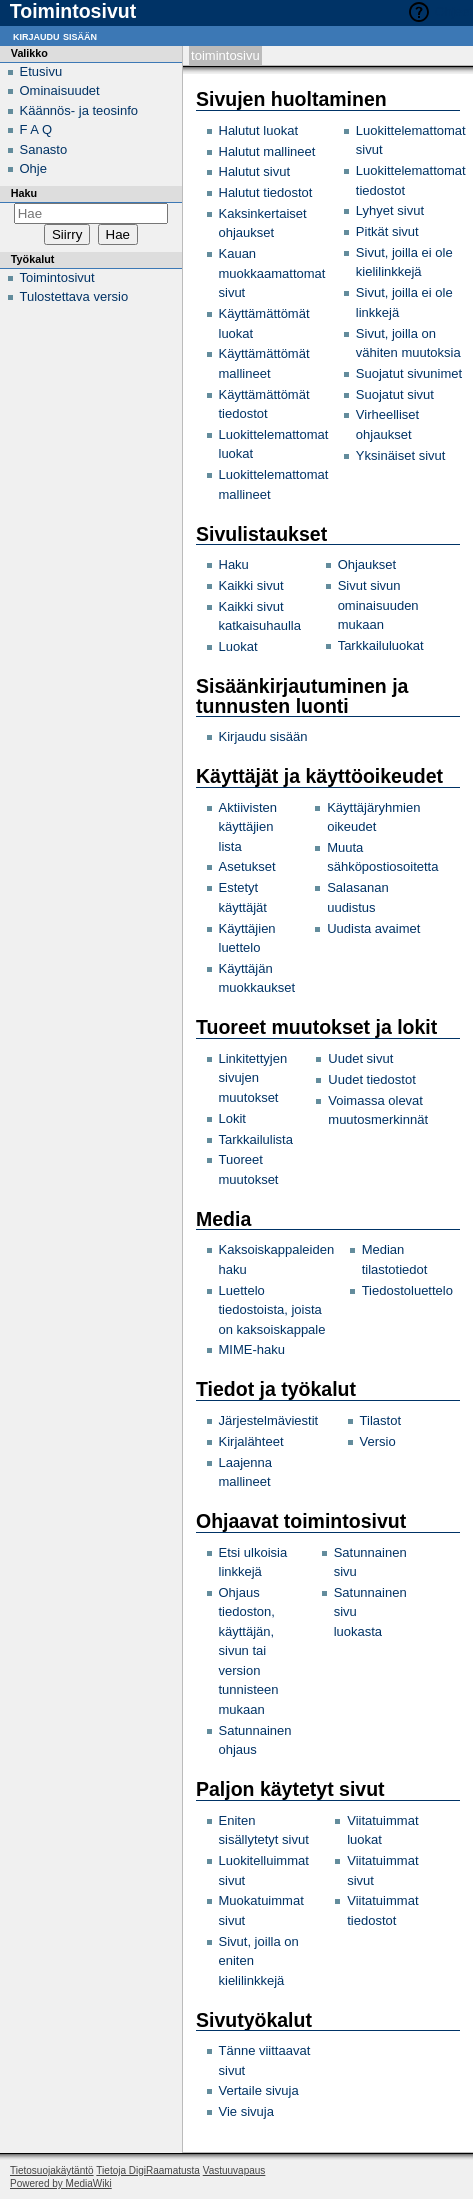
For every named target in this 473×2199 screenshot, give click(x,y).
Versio (378, 1441)
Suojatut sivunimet (409, 373)
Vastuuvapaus (234, 2170)
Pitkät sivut (387, 231)
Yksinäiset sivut (401, 455)
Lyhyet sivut (390, 210)
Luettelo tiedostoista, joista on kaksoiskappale (272, 1310)
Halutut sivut (255, 171)
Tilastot (380, 1420)
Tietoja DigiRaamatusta (148, 2170)
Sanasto (44, 149)
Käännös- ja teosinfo (79, 110)
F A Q (36, 129)
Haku (234, 564)
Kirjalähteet (251, 1441)
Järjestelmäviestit (269, 1420)
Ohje (33, 168)
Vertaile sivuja (259, 2090)
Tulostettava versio (74, 296)
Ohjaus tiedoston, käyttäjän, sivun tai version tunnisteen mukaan (249, 1651)
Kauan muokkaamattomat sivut (272, 273)
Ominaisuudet (60, 90)
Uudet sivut (360, 1058)
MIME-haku (252, 1349)
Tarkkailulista (256, 1139)
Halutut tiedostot (266, 192)
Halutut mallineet (267, 151)
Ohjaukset (367, 564)
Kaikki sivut (251, 585)
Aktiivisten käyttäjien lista (248, 827)
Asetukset (247, 866)
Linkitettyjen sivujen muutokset (253, 1078)
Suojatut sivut (395, 394)
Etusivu (41, 71)
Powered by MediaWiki (61, 2183)
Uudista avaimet (373, 928)
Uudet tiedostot (371, 1079)
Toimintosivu (225, 55)
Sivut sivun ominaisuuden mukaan (378, 605)
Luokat (238, 646)
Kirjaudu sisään (263, 736)
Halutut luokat (259, 130)
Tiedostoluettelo (407, 1290)
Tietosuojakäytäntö (52, 2170)
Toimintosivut (57, 277)
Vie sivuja (246, 2111)
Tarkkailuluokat (381, 645)
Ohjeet (454, 11)
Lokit (232, 1118)
